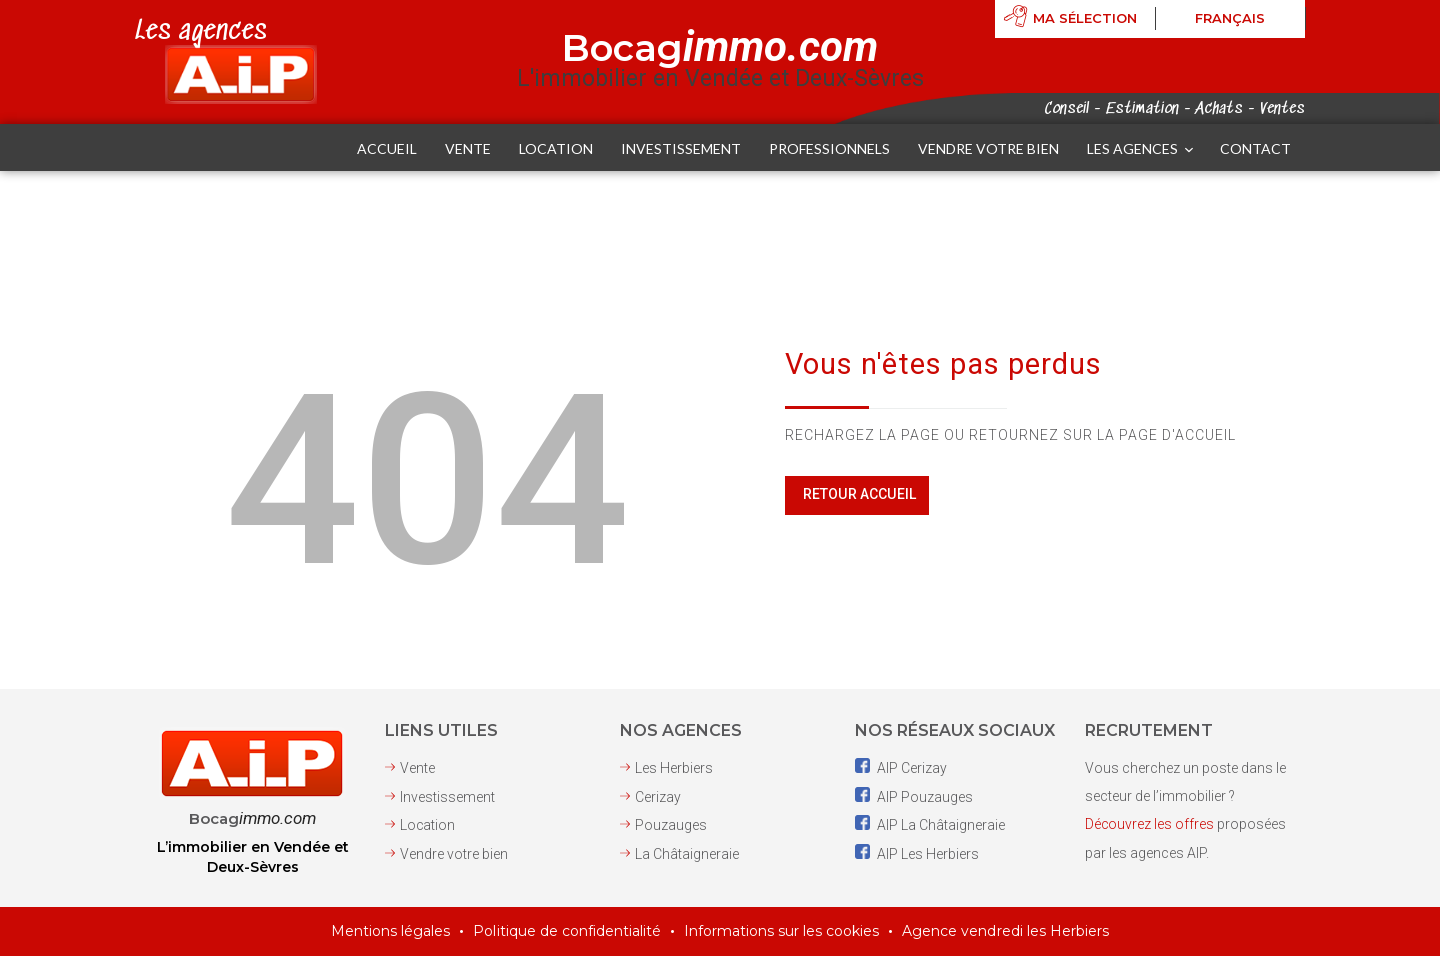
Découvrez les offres (1150, 825)
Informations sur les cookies (782, 932)
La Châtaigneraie (687, 853)
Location (428, 825)
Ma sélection (1085, 19)
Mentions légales (391, 932)
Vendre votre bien (454, 853)
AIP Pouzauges (914, 797)
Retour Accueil (858, 495)
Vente (417, 769)
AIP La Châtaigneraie (930, 825)
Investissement (447, 797)
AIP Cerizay (901, 769)
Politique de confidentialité (568, 932)
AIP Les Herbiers (917, 853)
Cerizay (658, 797)
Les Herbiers (674, 769)
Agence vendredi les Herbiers (1006, 932)
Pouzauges (671, 825)
